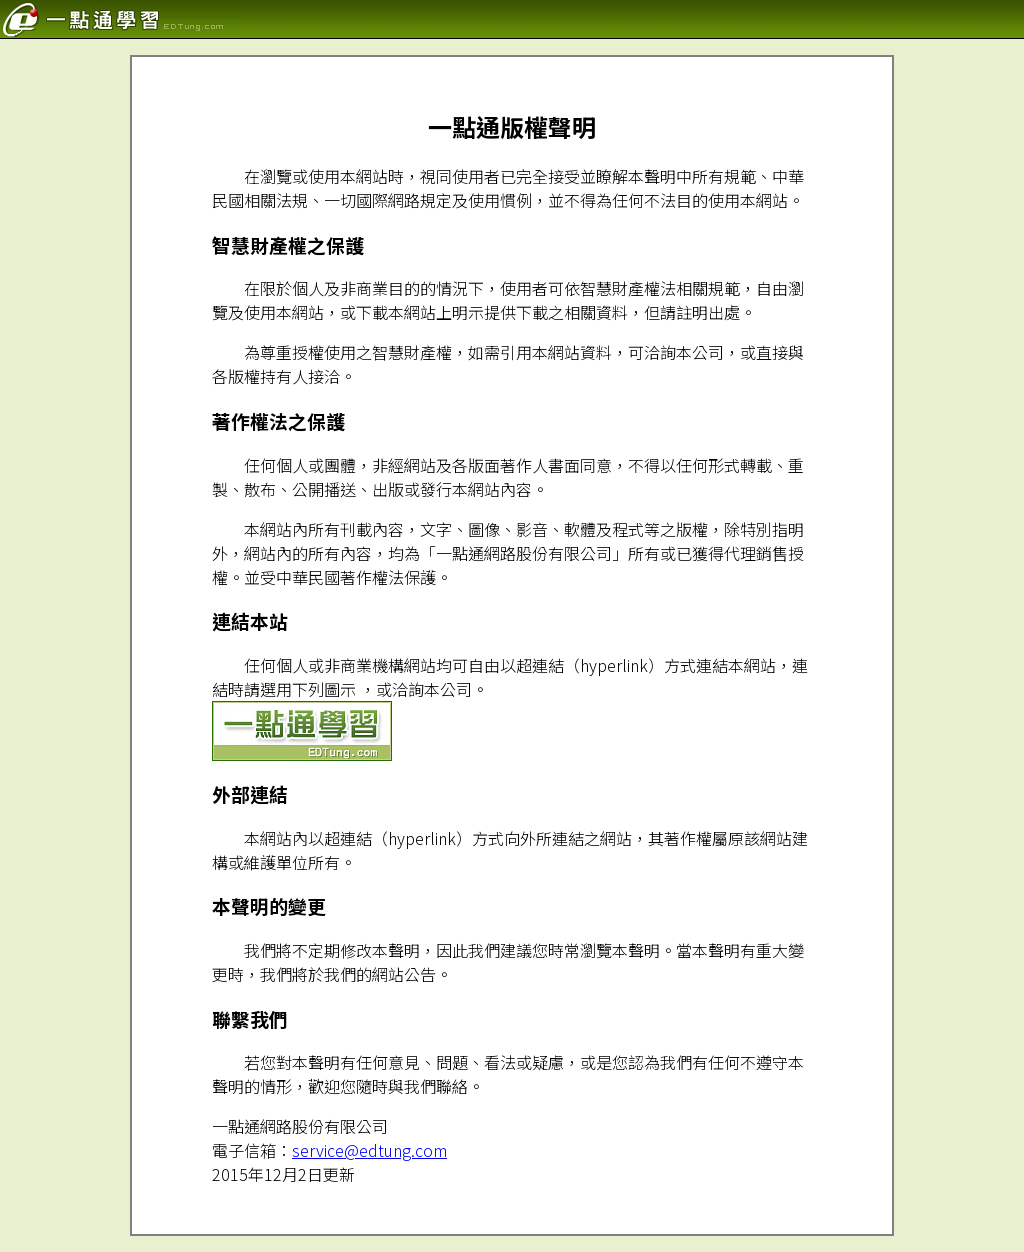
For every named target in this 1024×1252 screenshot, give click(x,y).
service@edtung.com (369, 1150)
